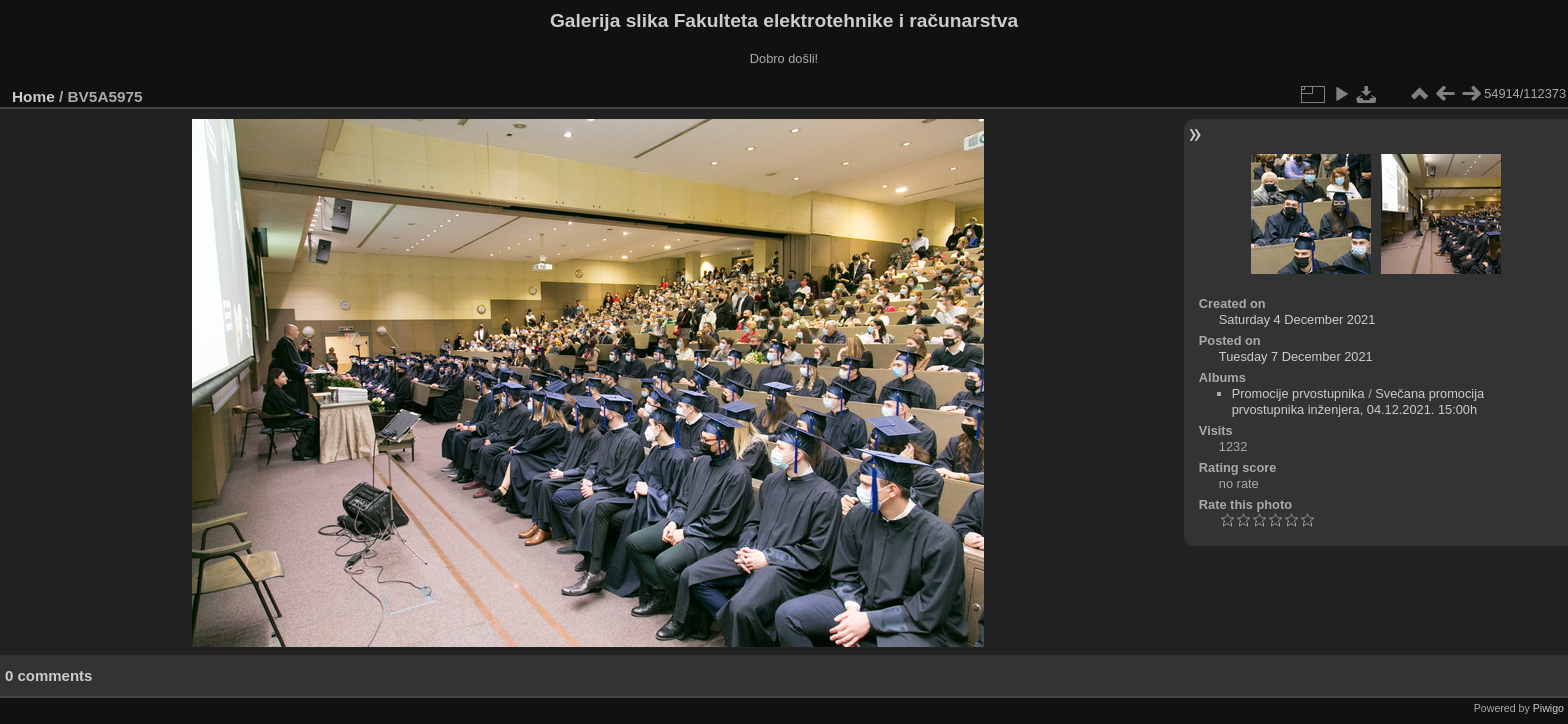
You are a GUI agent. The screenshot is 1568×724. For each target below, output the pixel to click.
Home (33, 96)
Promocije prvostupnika (1298, 393)
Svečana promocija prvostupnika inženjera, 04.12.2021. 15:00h (1358, 401)
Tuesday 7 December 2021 (1296, 356)
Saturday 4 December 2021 (1297, 319)
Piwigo (1548, 708)
